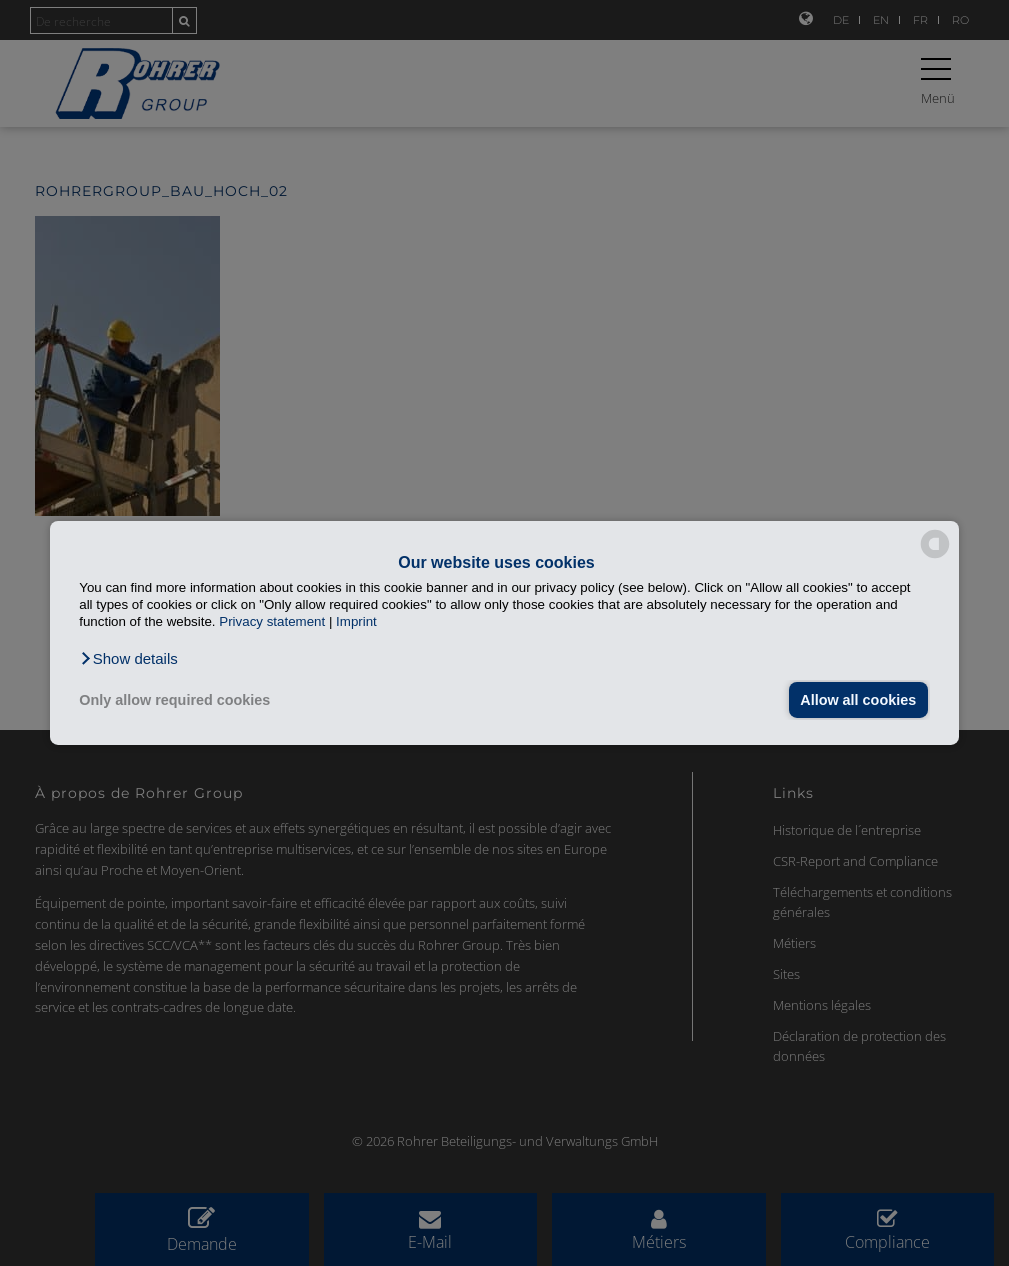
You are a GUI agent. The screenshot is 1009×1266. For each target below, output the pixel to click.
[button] (128, 659)
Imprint (356, 621)
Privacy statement (272, 621)
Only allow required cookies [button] (174, 700)
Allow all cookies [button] (858, 700)
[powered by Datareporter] (935, 556)
